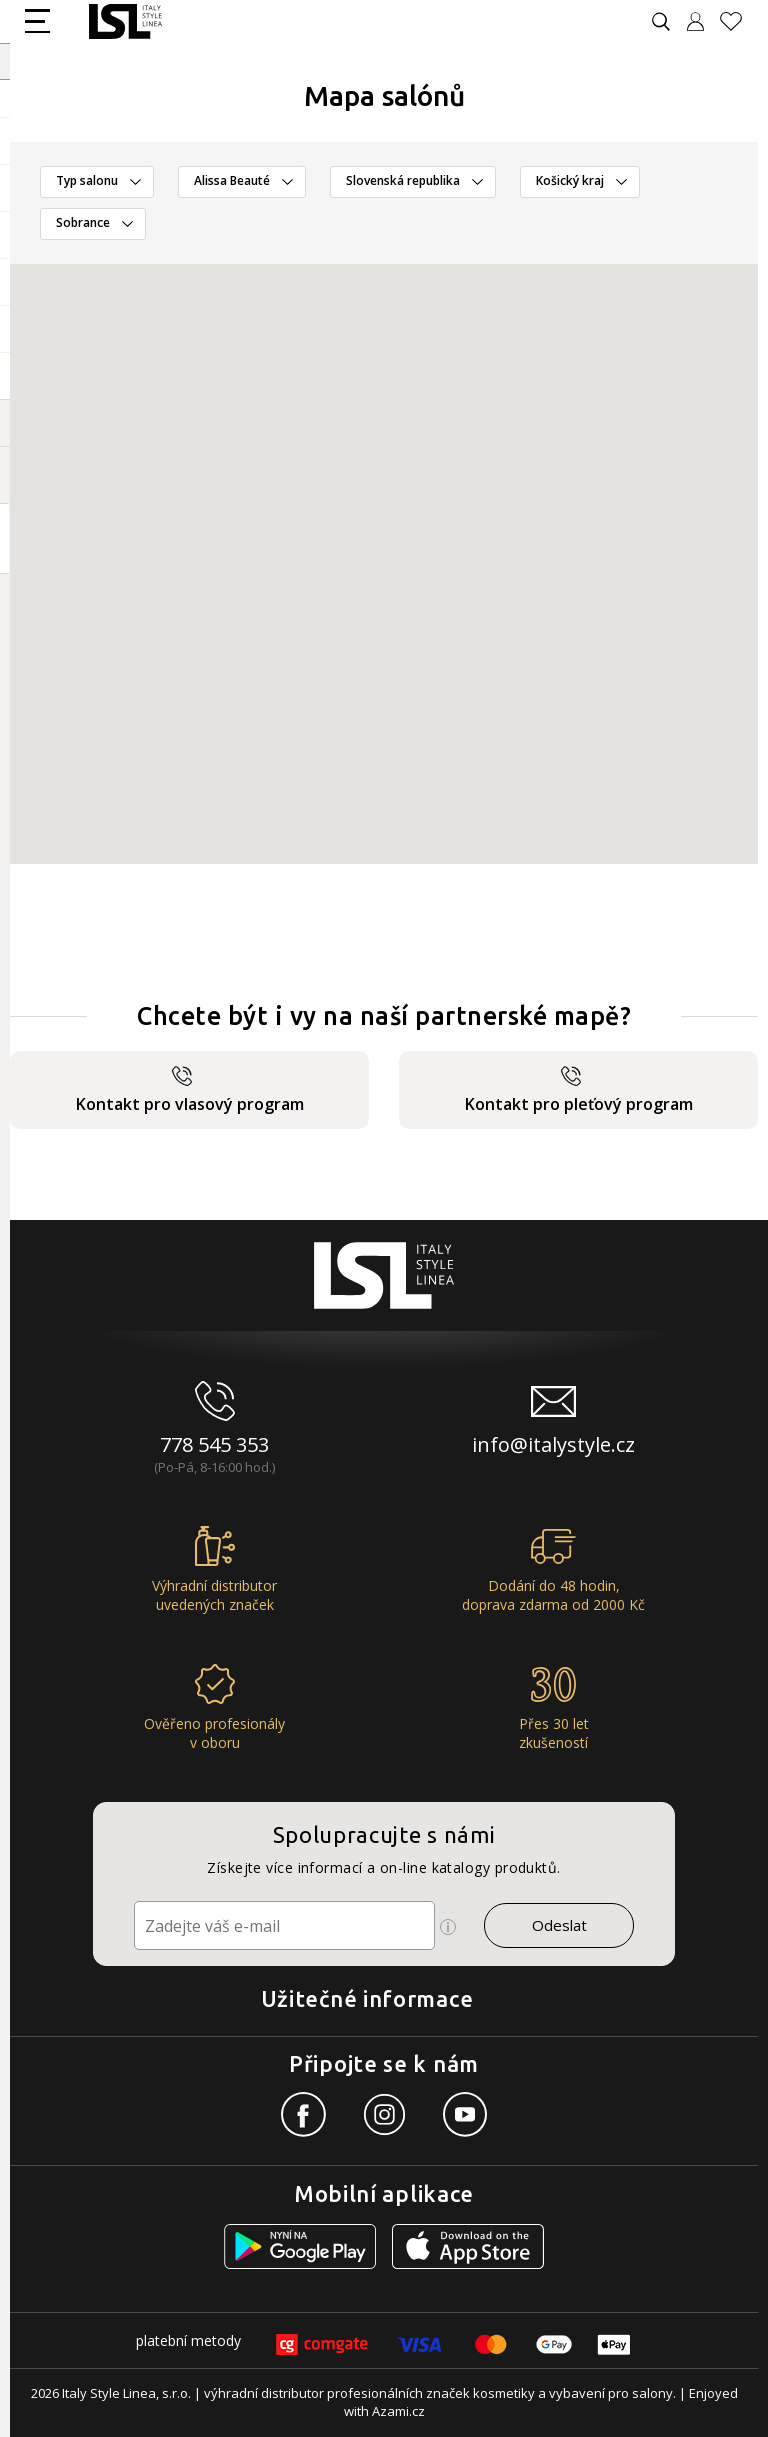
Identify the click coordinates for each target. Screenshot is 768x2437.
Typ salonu (87, 180)
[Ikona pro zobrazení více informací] (448, 1927)
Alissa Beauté (232, 180)
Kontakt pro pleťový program (579, 1090)
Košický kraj (570, 180)
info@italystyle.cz (553, 1444)
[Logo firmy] (125, 21)
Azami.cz (398, 2411)
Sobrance (83, 222)
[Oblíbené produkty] (739, 21)
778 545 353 (214, 1444)
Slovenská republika (403, 180)
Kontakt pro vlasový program (190, 1090)
